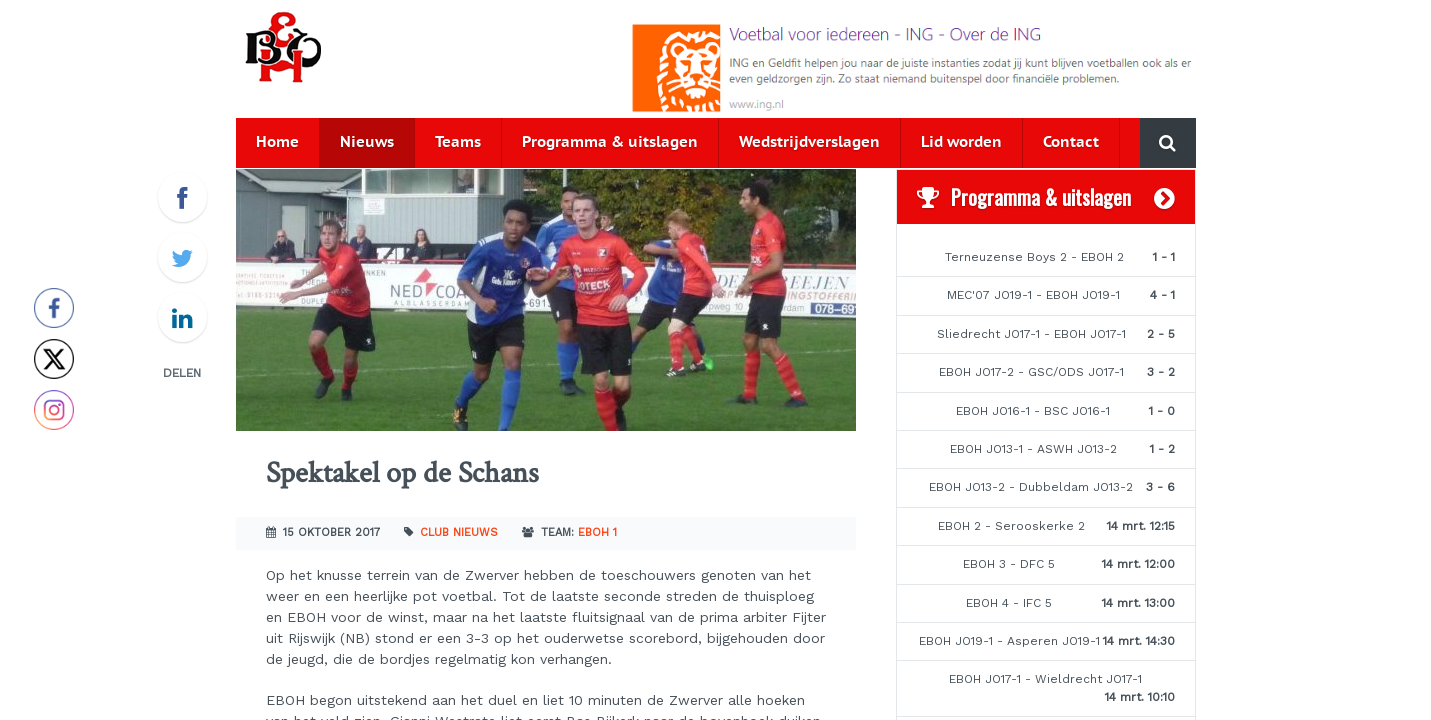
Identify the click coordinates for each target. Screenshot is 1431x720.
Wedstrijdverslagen (809, 142)
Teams (458, 142)
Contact (1071, 142)
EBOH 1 (597, 532)
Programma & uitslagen (610, 142)
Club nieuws (459, 532)
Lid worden (961, 142)
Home (277, 142)
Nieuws (367, 142)
